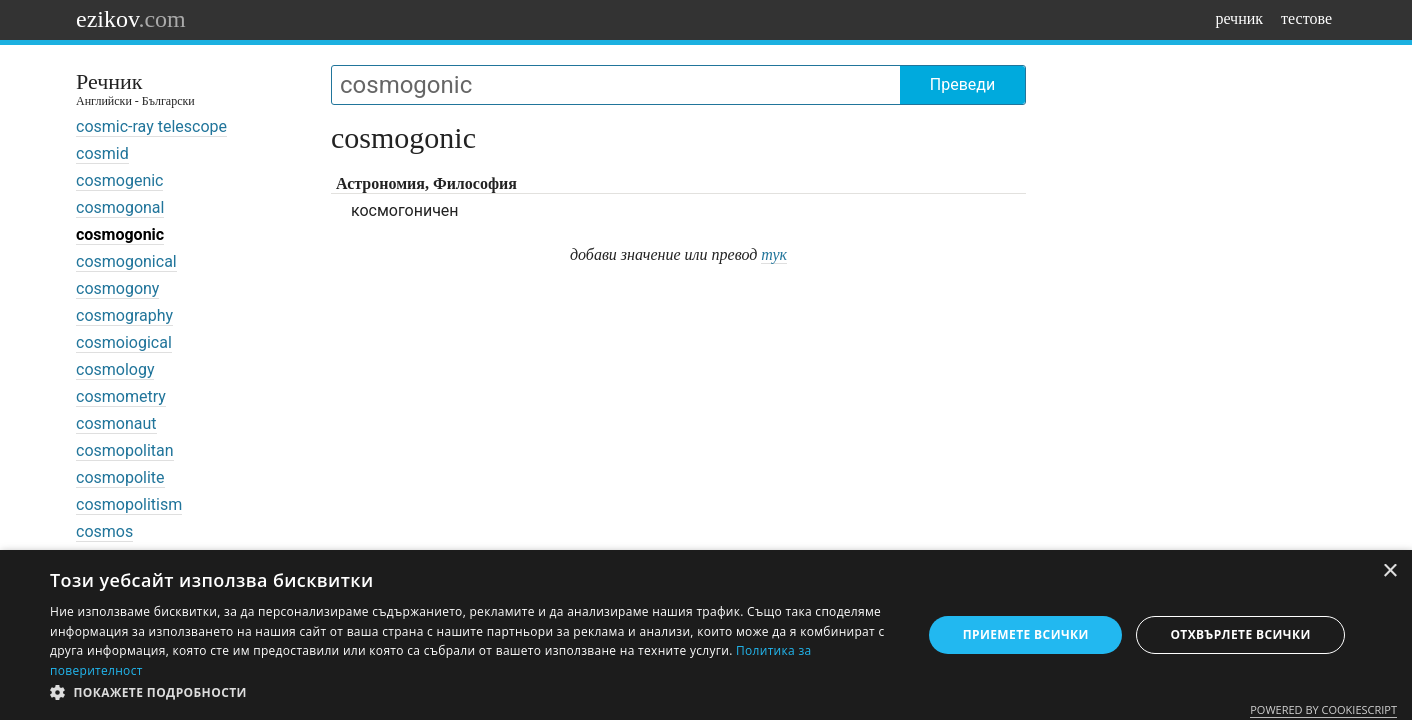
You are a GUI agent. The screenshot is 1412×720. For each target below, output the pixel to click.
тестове (1306, 18)
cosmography (124, 315)
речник (1239, 18)
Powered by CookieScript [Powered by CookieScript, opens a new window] (1323, 709)
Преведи (962, 84)
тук (774, 254)
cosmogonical (126, 261)
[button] (473, 693)
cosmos (104, 531)
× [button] (1389, 571)
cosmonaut (116, 423)
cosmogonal (120, 207)
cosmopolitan (125, 450)
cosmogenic (119, 180)
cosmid (102, 153)
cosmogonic (120, 234)
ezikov (131, 19)
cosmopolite (120, 477)
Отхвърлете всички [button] (1240, 634)
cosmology (115, 369)
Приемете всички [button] (1026, 634)
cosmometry (121, 396)
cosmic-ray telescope (151, 126)
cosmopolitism (129, 504)
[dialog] (706, 635)
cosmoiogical (124, 342)
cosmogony (117, 288)
